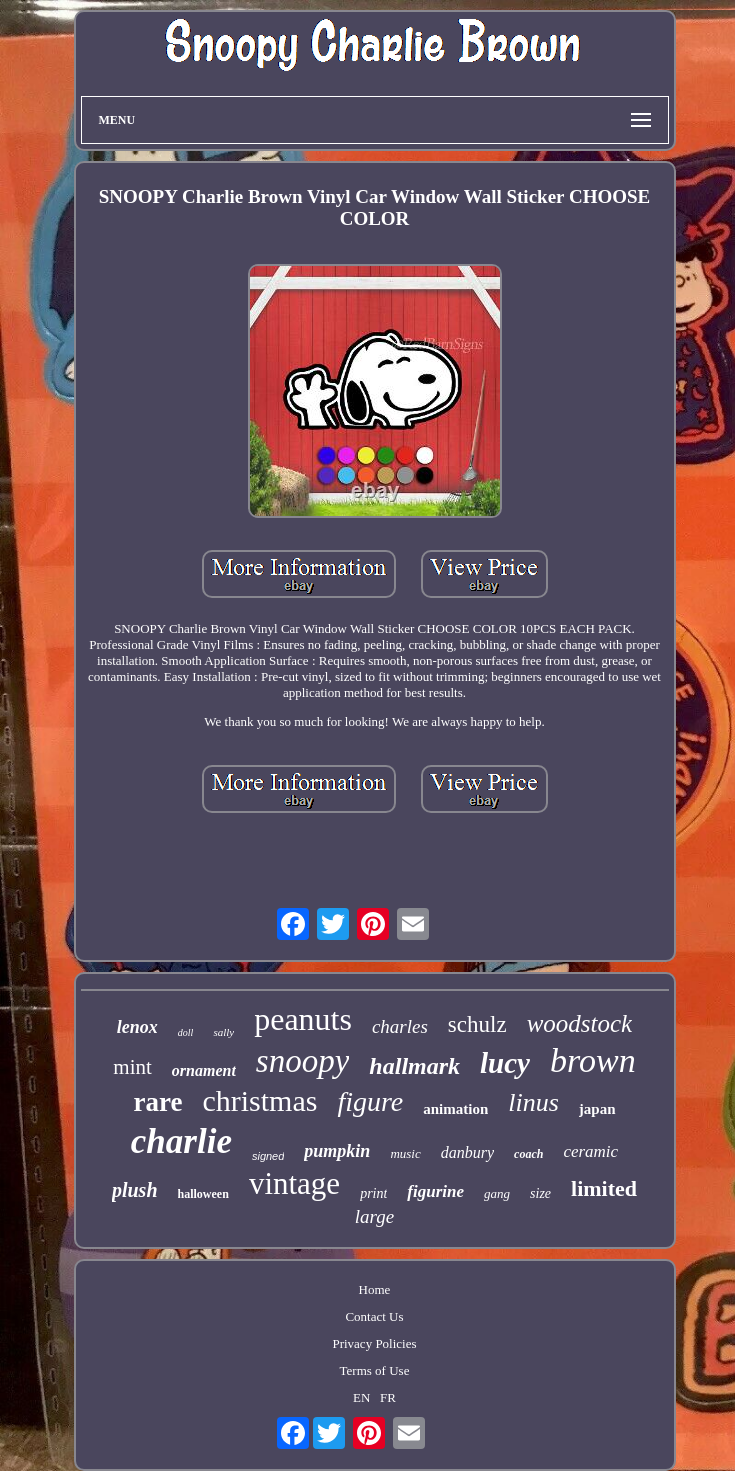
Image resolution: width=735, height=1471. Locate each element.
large (374, 1216)
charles (400, 1026)
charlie (181, 1141)
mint (132, 1067)
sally (223, 1032)
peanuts (303, 1019)
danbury (467, 1152)
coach (528, 1154)
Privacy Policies (374, 1343)
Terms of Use (375, 1370)
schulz (477, 1024)
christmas (259, 1100)
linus (533, 1102)
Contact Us (374, 1316)
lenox (137, 1027)
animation (455, 1109)
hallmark (414, 1066)
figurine (435, 1191)
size (540, 1193)
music (405, 1153)
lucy (505, 1063)
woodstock (580, 1023)
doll (186, 1032)
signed (268, 1156)
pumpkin (337, 1151)
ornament (204, 1070)
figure (370, 1101)
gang (497, 1193)
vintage (294, 1183)
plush (135, 1190)
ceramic (590, 1151)
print (373, 1193)
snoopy (303, 1061)
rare (157, 1102)
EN (361, 1397)
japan (597, 1109)
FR (388, 1397)
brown (593, 1060)
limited (604, 1188)
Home (375, 1289)
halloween (203, 1194)
